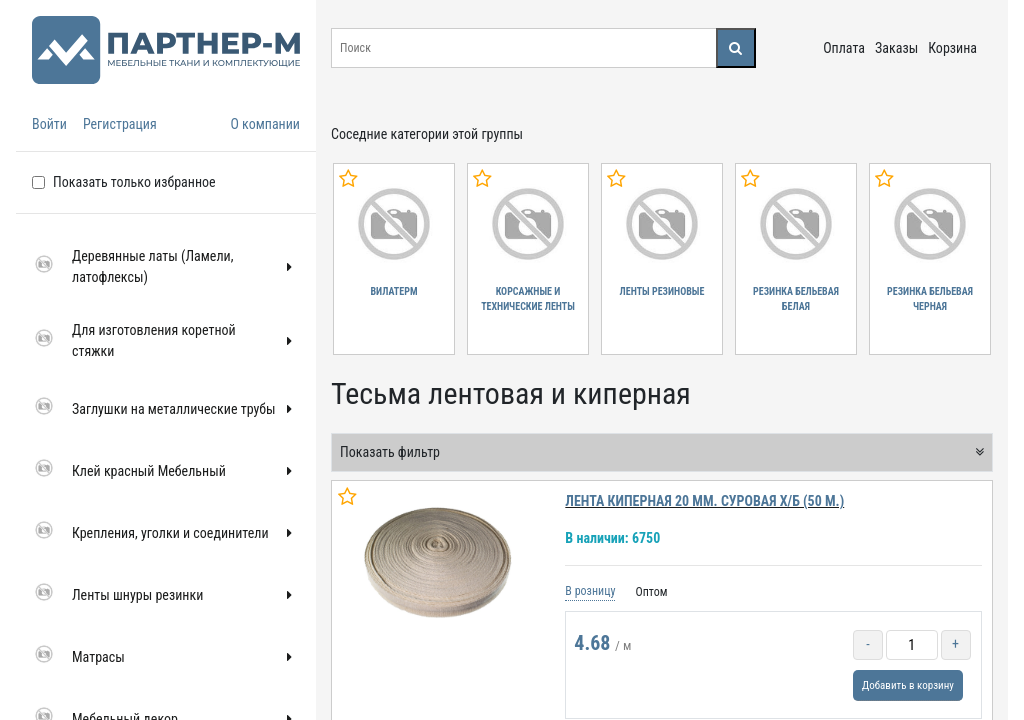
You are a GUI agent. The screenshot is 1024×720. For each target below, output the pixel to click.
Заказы (896, 48)
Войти (49, 124)
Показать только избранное (134, 182)
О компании (265, 124)
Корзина (952, 48)
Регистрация (120, 124)
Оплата (844, 48)
